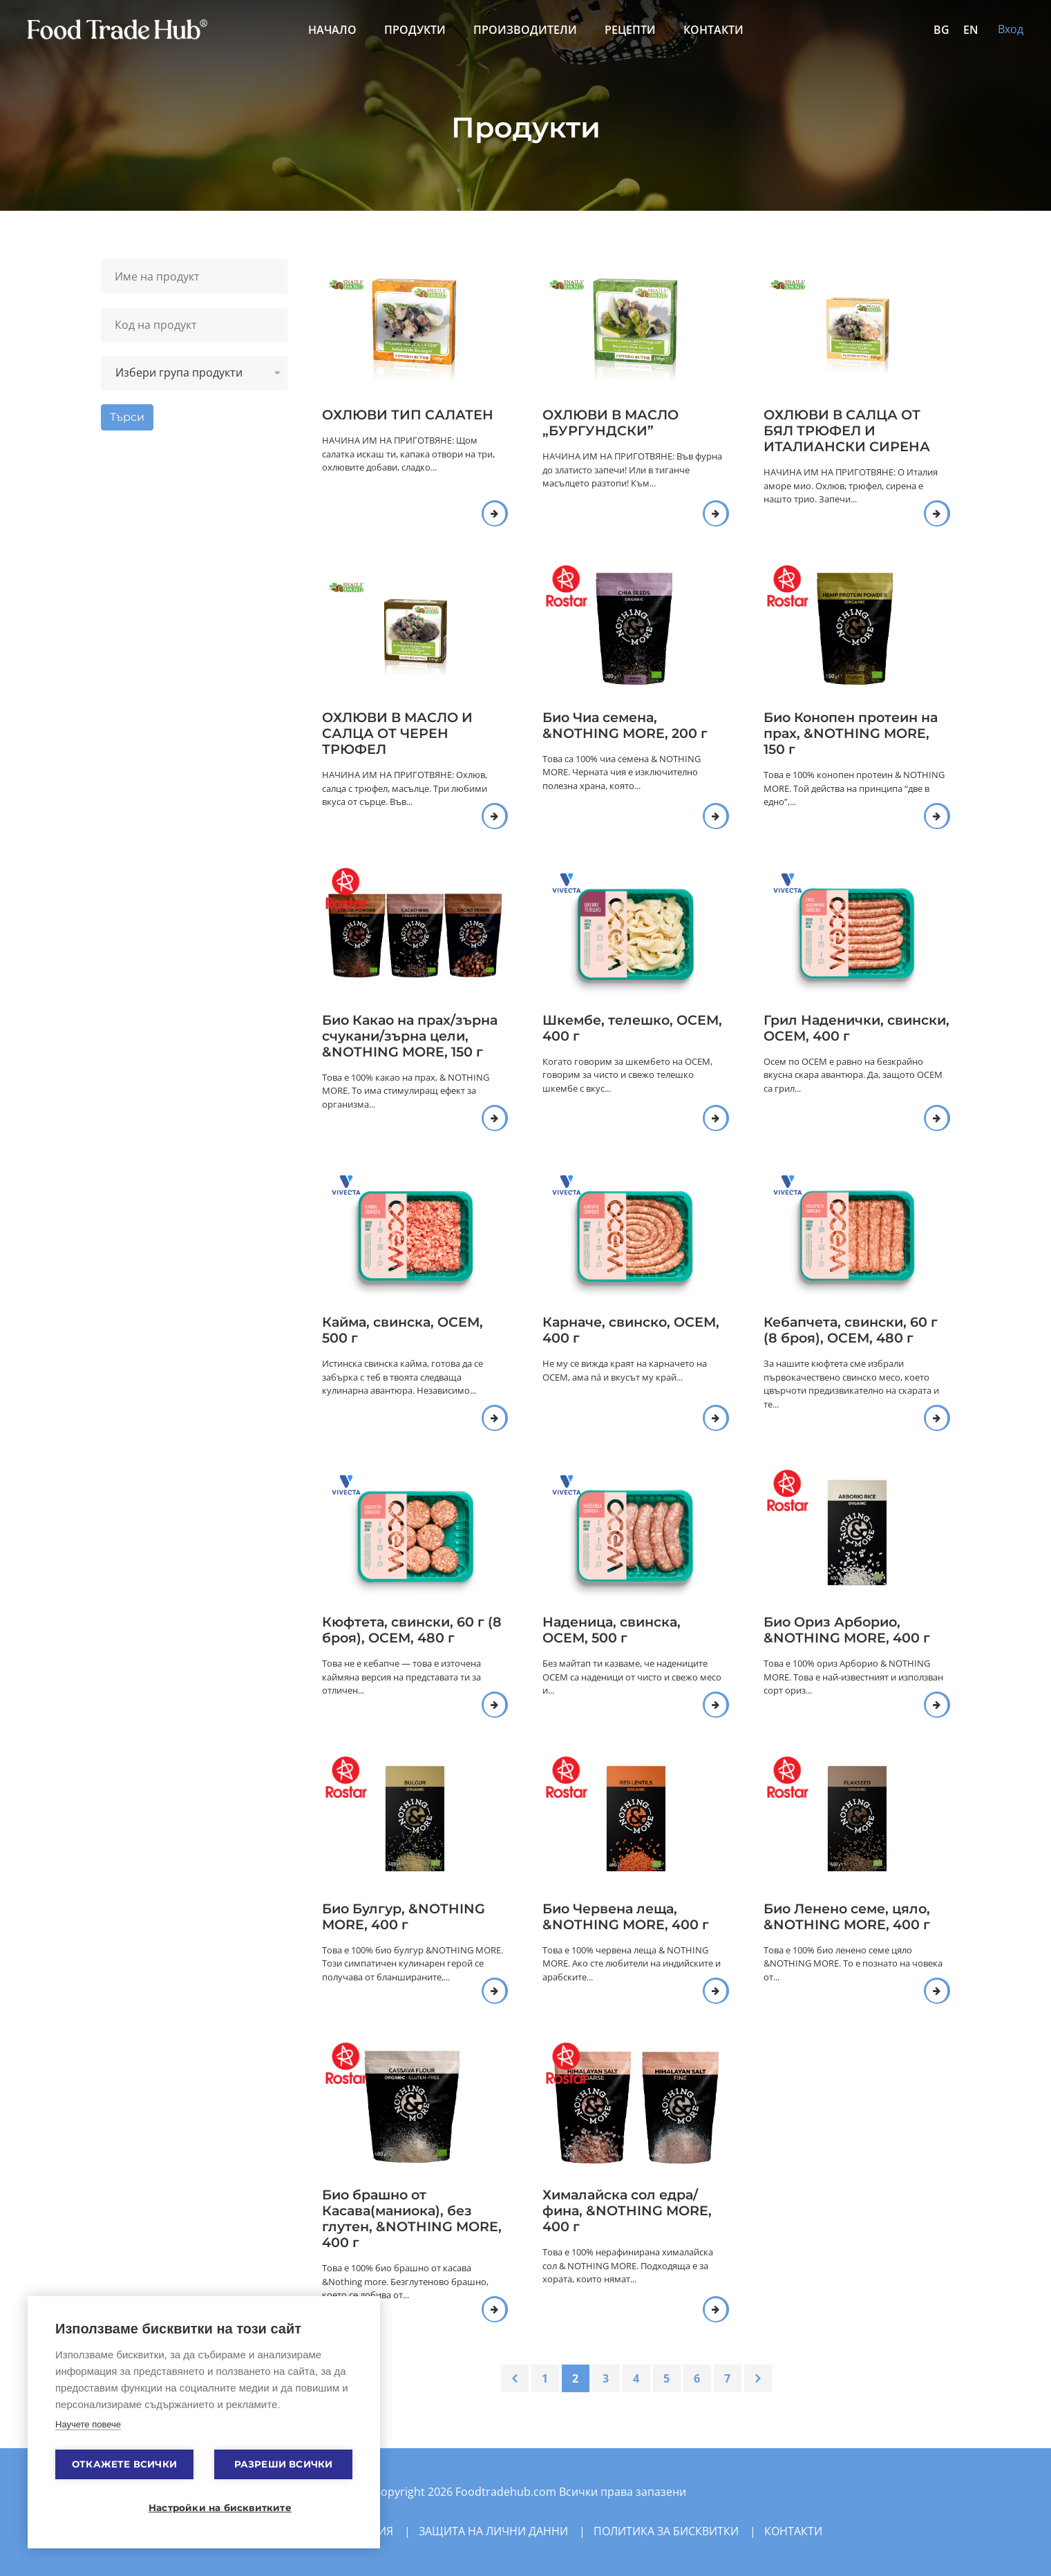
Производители (525, 29)
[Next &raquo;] (758, 2378)
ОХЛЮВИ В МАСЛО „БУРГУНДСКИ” (610, 422)
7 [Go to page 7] (727, 2378)
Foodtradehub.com (507, 2491)
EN (970, 29)
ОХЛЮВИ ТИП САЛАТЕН (407, 414)
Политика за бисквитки (666, 2531)
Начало (332, 29)
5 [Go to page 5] (666, 2378)
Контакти (713, 29)
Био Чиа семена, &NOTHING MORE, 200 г (625, 725)
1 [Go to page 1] (545, 2378)
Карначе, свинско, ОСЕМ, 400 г (630, 1330)
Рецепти (630, 29)
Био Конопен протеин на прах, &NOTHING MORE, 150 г (851, 733)
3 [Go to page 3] (606, 2378)
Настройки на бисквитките (211, 2507)
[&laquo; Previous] (515, 2378)
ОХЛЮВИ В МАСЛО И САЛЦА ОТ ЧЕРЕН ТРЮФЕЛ (397, 733)
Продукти (415, 29)
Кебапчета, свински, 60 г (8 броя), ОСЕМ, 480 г (851, 1330)
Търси (127, 417)
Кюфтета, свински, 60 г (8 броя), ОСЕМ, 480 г (412, 1629)
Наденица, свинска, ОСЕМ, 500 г (611, 1629)
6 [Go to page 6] (697, 2378)
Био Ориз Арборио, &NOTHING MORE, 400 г (847, 1629)
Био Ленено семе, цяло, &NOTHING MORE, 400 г (847, 1916)
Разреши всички (283, 2464)
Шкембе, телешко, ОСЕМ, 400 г (632, 1028)
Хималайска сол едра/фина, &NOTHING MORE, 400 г (627, 2210)
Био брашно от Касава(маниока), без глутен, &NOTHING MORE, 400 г (412, 2218)
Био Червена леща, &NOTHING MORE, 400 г (625, 1916)
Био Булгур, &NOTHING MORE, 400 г (403, 1916)
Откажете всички (124, 2464)
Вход (1010, 29)
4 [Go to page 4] (636, 2378)
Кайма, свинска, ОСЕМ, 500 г (402, 1330)
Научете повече (88, 2424)
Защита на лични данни (493, 2531)
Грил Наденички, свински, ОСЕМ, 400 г (856, 1028)
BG (941, 29)
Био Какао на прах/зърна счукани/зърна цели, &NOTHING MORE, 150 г (410, 1036)
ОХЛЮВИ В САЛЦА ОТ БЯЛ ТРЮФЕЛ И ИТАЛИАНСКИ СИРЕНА (847, 430)
